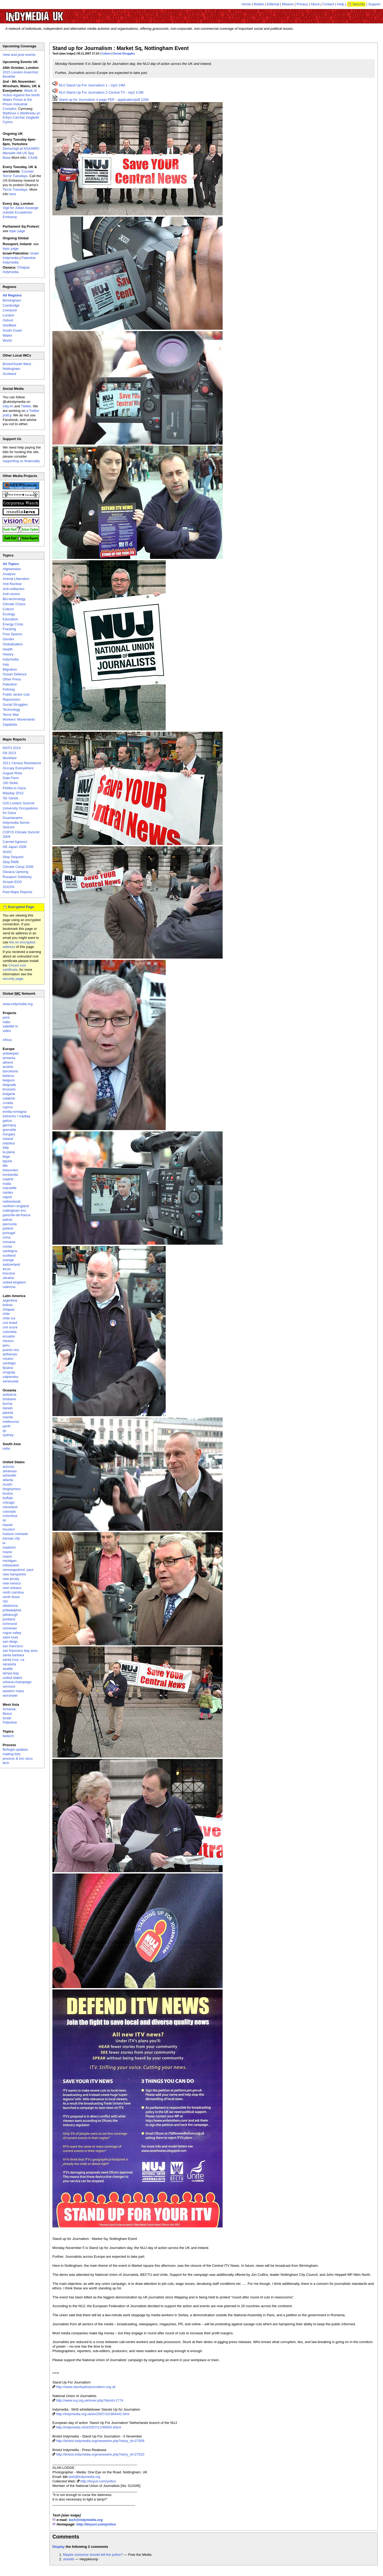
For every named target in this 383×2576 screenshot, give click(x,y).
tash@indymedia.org (84, 2477)
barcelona (10, 1071)
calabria (9, 1098)
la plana (9, 1152)
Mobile (259, 4)
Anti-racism (11, 594)
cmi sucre (10, 1327)
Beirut (7, 1714)
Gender (8, 639)
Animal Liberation (16, 579)
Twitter (26, 406)
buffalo (8, 1498)
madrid (8, 1179)
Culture (106, 53)
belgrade (9, 1085)
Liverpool (10, 310)
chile (6, 1314)
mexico (8, 1341)
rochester (10, 1628)
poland (8, 1228)
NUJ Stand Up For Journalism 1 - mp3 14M (92, 85)
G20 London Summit (18, 803)
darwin (8, 1408)
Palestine (10, 684)
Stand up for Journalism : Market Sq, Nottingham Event (120, 48)
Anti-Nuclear (12, 584)
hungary (9, 1134)
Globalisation (13, 644)
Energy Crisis (13, 624)
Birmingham (12, 300)
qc (4, 1431)
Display (58, 2547)
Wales (7, 335)
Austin (7, 1484)
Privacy (302, 4)
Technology (11, 710)
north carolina (13, 1592)
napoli (7, 1197)
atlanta (8, 1480)
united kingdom (14, 1282)
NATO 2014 (11, 748)
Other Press (12, 679)
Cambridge (11, 305)
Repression (11, 699)
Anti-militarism (13, 589)
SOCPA (9, 887)
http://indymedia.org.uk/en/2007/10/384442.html (92, 2414)
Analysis (9, 574)
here (12, 194)
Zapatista (10, 724)
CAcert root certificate (14, 967)
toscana (9, 1273)
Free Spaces (12, 634)
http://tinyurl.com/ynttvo (98, 2481)
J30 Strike (10, 783)
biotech (8, 1736)
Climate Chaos (14, 604)
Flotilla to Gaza (14, 788)
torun (7, 1269)
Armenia (9, 1709)
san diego (10, 1642)
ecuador (9, 1336)
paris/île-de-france (17, 1215)
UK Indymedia (50, 13)
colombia (9, 1332)
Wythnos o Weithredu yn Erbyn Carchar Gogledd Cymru (21, 117)
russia (7, 1246)
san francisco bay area (20, 1651)
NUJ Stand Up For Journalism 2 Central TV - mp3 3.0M (101, 92)
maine (7, 1552)
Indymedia (11, 659)
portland (9, 1619)
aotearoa (9, 1394)
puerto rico (11, 1350)
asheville (9, 1475)
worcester (10, 1695)
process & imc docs (18, 1758)
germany (9, 1125)
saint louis (10, 1637)
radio (6, 1022)
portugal (9, 1233)
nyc (5, 1601)
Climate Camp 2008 (18, 867)
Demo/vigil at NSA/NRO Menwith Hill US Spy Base (21, 153)
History (8, 654)
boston (8, 1493)
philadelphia (12, 1610)
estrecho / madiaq (16, 1116)
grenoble (9, 1130)
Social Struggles (124, 53)
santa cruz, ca (13, 1660)
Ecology (9, 614)
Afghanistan (12, 569)
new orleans (12, 1588)
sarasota (9, 1664)
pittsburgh (10, 1615)
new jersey (11, 1579)
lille (5, 1166)
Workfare (10, 758)
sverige (8, 1260)
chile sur (9, 1318)
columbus (10, 1516)
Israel (7, 1718)
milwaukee (11, 1565)
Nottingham (11, 369)
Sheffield (9, 325)
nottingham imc (14, 1210)
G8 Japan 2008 (14, 847)
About (315, 4)
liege (6, 1157)
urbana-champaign (17, 1682)
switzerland (11, 1264)
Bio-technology (14, 599)
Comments (65, 2537)
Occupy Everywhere (18, 768)
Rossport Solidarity (17, 877)
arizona (8, 1467)
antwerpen (11, 1053)
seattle (8, 1669)
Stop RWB (11, 862)
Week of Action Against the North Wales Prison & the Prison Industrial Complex (21, 100)
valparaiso (10, 1377)
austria (8, 1067)
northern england (16, 1206)
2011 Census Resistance (22, 763)
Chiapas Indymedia (16, 269)
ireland (8, 1139)
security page (13, 979)
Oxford (8, 320)
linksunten (10, 1170)
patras (7, 1220)
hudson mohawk (15, 1534)
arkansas (10, 1471)
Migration (10, 669)
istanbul (9, 1143)
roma (7, 1237)
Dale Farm (11, 778)
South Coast (12, 330)
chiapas (9, 1309)
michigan (9, 1561)
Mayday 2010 (13, 793)
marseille (9, 1188)
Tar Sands (10, 798)
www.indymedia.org (18, 1004)
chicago (9, 1502)
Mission (288, 4)
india (6, 1448)
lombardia (10, 1175)
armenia (9, 1058)
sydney (8, 1435)
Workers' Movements (19, 719)
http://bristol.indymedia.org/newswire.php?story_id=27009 (100, 2441)
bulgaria (9, 1094)
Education (10, 619)
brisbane (9, 1399)
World (7, 340)
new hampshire (14, 1574)
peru (6, 1345)
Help (340, 4)
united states (12, 1678)
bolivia (8, 1305)
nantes (8, 1192)
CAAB (32, 158)
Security (358, 4)
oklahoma (10, 1606)
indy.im (8, 406)
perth (7, 1426)
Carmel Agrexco (15, 842)
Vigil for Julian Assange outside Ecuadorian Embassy (20, 212)
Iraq (6, 664)
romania (9, 1242)
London (8, 315)
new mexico (12, 1583)
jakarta (8, 1413)
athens (8, 1062)
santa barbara (13, 1655)
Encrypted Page (21, 907)
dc (4, 1520)
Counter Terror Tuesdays (18, 173)
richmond (10, 1624)
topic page (17, 231)
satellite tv (10, 1026)
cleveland (10, 1507)
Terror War (11, 715)
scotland (9, 1255)
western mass (13, 1691)
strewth (68, 2559)
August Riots (12, 773)
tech (6, 1763)
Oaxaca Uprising (15, 872)
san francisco (13, 1646)
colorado (9, 1511)
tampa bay (11, 1673)
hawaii (8, 1525)
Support (374, 4)
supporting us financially (21, 461)
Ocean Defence (15, 674)
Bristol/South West (17, 364)
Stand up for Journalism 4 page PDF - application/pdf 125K (104, 100)
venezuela (10, 1381)
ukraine (8, 1278)
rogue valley (12, 1633)
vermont (9, 1686)
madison (9, 1547)
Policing (9, 689)
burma (8, 1404)
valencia (9, 1287)
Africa (7, 1040)
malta (7, 1184)
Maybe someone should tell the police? (93, 2555)
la (4, 1543)
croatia (8, 1103)
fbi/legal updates (15, 1749)
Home (246, 4)
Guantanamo (13, 818)
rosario (8, 1359)
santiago (9, 1363)
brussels (9, 1089)
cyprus (8, 1107)
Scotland (9, 374)
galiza (7, 1121)
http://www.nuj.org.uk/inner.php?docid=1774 (89, 2400)
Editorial (273, 4)
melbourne (11, 1422)
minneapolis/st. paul (18, 1570)
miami (7, 1556)
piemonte (10, 1224)
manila (8, 1417)
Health (8, 649)
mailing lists (11, 1754)
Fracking (9, 629)
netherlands (12, 1201)
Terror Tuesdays (15, 189)
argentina (10, 1300)
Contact (328, 4)
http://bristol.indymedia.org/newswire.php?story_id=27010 (100, 2454)
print (6, 1017)
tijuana (8, 1368)
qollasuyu (10, 1354)
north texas (11, 1597)
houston (9, 1529)
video (7, 1031)
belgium (9, 1080)
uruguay (9, 1372)
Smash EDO (12, 882)
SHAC (7, 852)
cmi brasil (10, 1323)
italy (6, 1147)
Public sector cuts (16, 694)
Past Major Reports (17, 892)
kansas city (11, 1538)
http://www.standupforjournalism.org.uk (86, 2387)
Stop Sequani (13, 857)
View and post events (19, 55)
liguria (7, 1161)
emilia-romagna (15, 1112)
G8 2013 (9, 753)
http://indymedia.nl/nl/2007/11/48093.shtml (88, 2427)
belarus (8, 1076)
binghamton (12, 1489)
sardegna (10, 1251)
